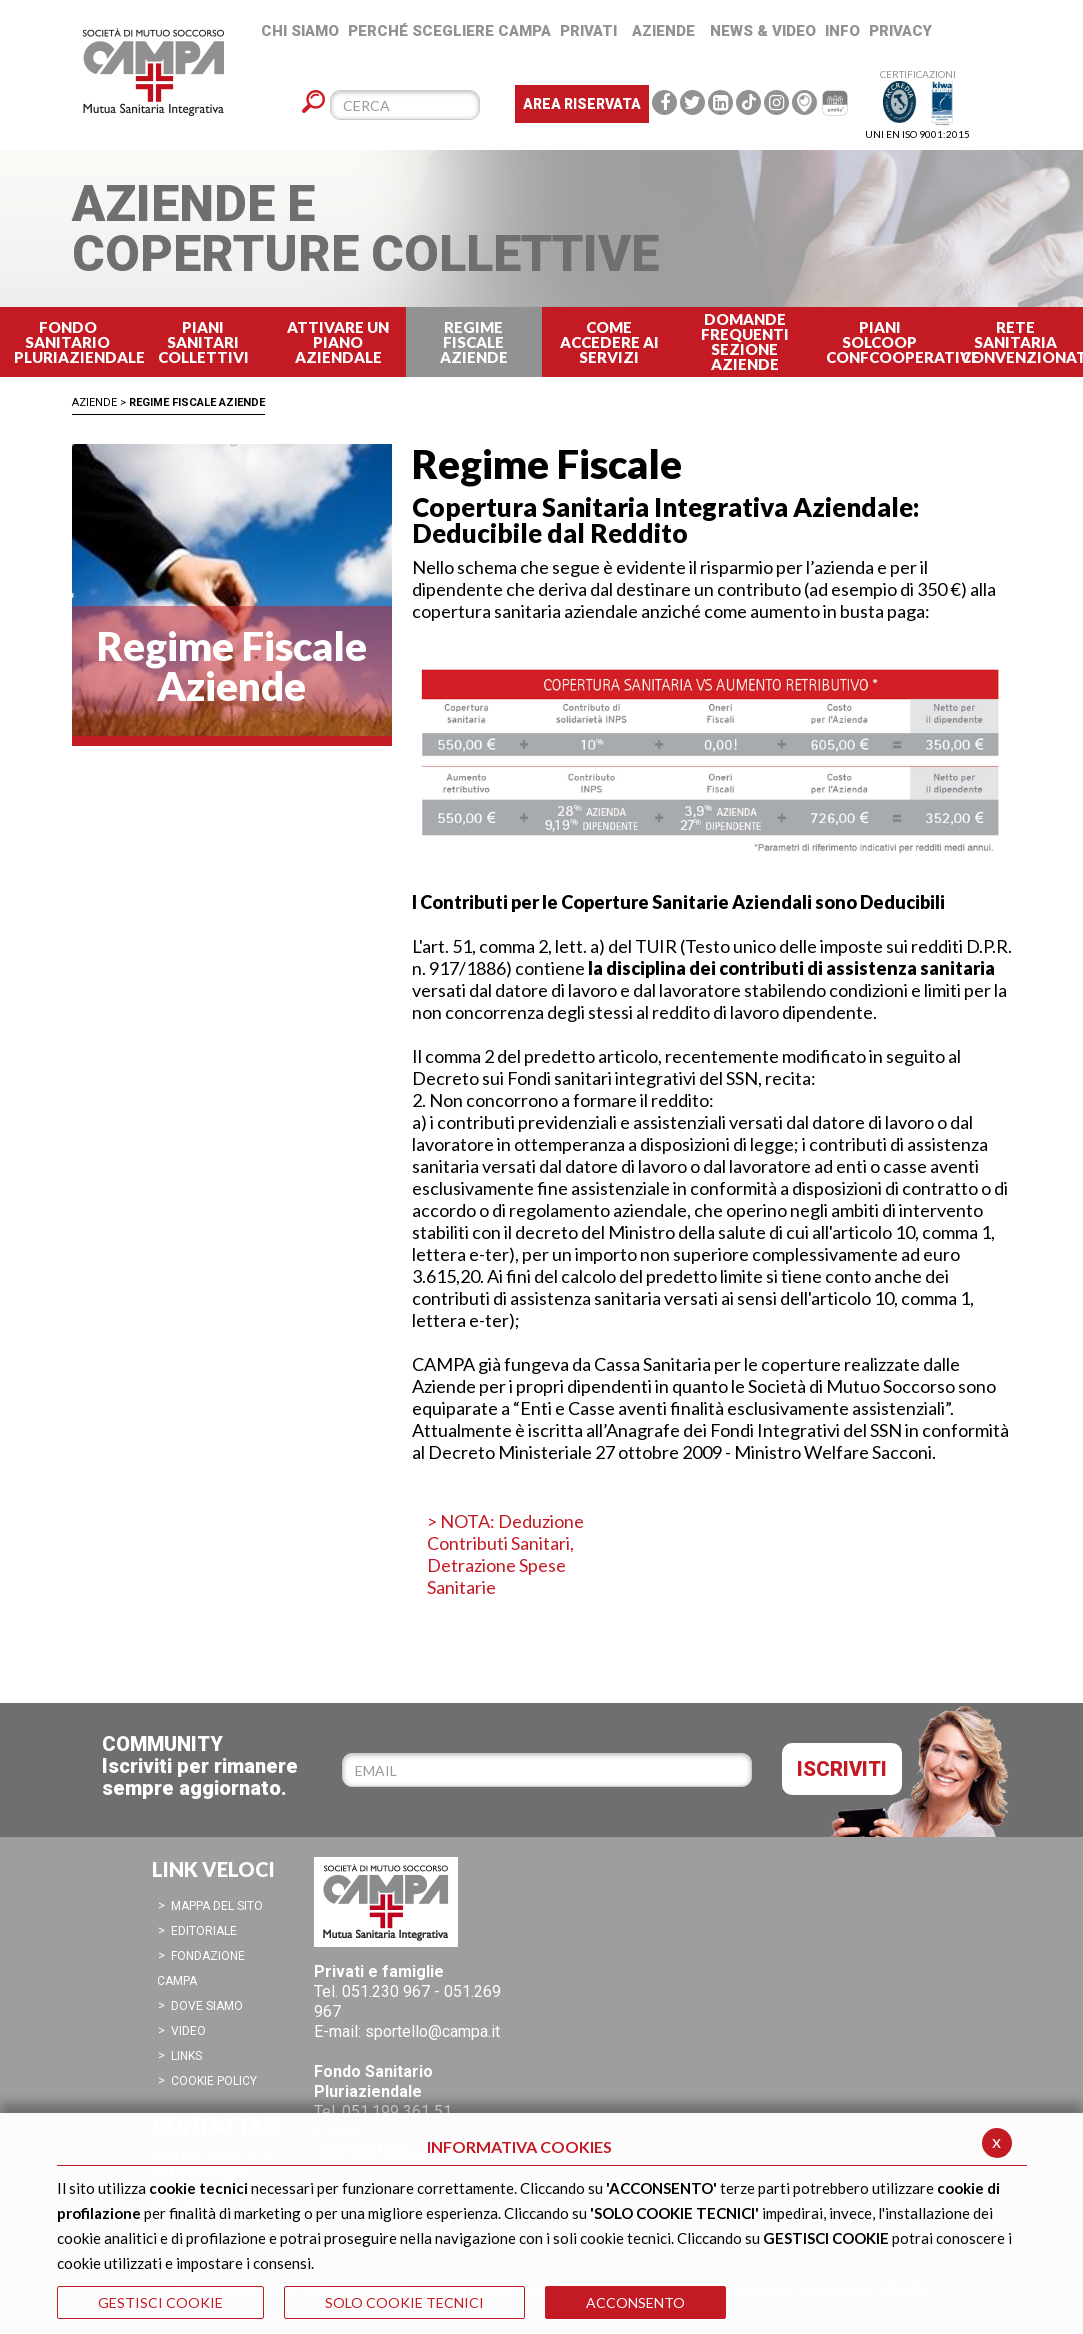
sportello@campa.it (432, 2031)
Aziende (94, 402)
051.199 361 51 (397, 2111)
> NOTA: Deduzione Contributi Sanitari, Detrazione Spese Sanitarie (505, 1554)
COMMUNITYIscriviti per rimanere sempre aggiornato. (200, 1766)
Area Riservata (582, 104)
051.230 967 (386, 1991)
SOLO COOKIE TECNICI (404, 2302)
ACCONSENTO (635, 2302)
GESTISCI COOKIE (160, 2302)
